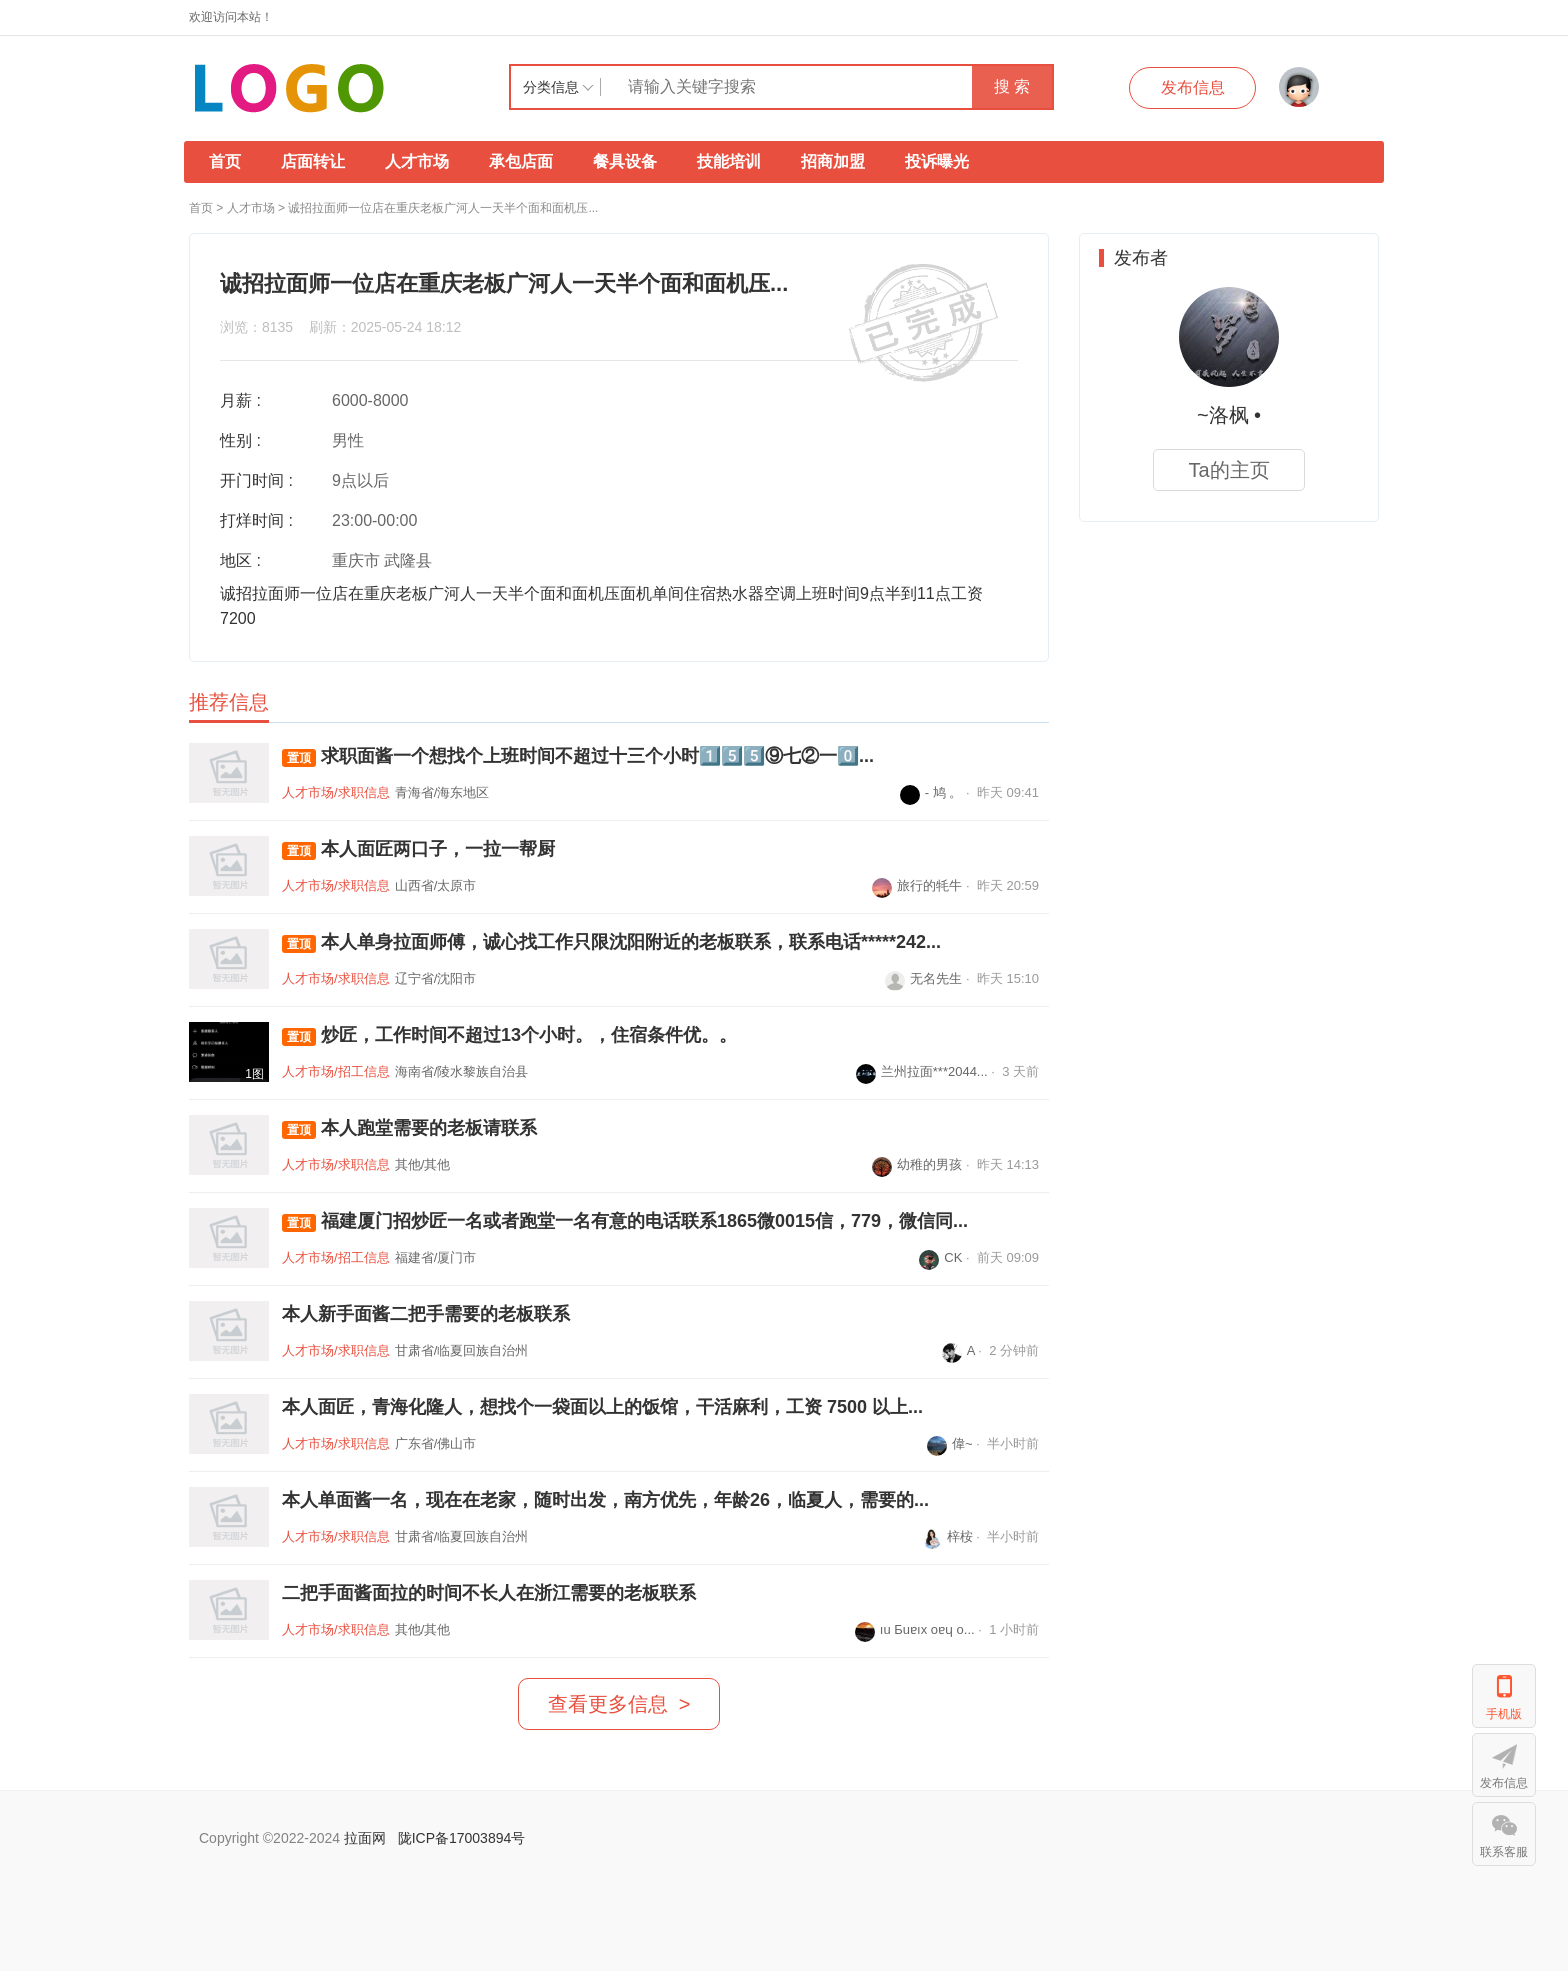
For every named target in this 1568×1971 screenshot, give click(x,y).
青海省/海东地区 (442, 792)
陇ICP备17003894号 (462, 1838)
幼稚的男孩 (917, 1164)
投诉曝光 (937, 161)
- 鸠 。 (931, 792)
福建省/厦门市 (436, 1257)
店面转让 (313, 161)
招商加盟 (833, 161)
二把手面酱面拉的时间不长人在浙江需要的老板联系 (489, 1593)
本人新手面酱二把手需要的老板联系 (426, 1314)
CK (940, 1257)
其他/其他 (423, 1164)
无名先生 (923, 978)
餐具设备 (625, 161)
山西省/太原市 (436, 885)
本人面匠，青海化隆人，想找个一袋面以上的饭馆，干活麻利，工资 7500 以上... (602, 1407)
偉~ (950, 1443)
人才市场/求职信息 (336, 792)
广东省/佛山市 (436, 1443)
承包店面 (521, 161)
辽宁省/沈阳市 (436, 978)
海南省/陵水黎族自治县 (462, 1071)
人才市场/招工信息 (336, 1071)
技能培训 (729, 161)
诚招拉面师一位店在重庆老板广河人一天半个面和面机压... (443, 208)
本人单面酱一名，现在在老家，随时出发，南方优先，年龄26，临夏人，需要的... (605, 1500)
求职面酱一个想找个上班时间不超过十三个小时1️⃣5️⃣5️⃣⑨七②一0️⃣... (578, 756)
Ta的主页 (1228, 470)
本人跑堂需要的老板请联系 (409, 1128)
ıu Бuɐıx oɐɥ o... (915, 1629)
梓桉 (947, 1536)
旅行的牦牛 (917, 885)
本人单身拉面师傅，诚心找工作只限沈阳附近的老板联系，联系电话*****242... (611, 942)
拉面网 (365, 1838)
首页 (225, 161)
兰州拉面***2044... (922, 1071)
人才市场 (417, 161)
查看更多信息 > (619, 1704)
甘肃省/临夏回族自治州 (462, 1350)
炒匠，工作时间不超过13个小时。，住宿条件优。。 (509, 1035)
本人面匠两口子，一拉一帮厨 (418, 849)
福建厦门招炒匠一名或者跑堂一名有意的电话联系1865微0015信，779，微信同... (625, 1221)
